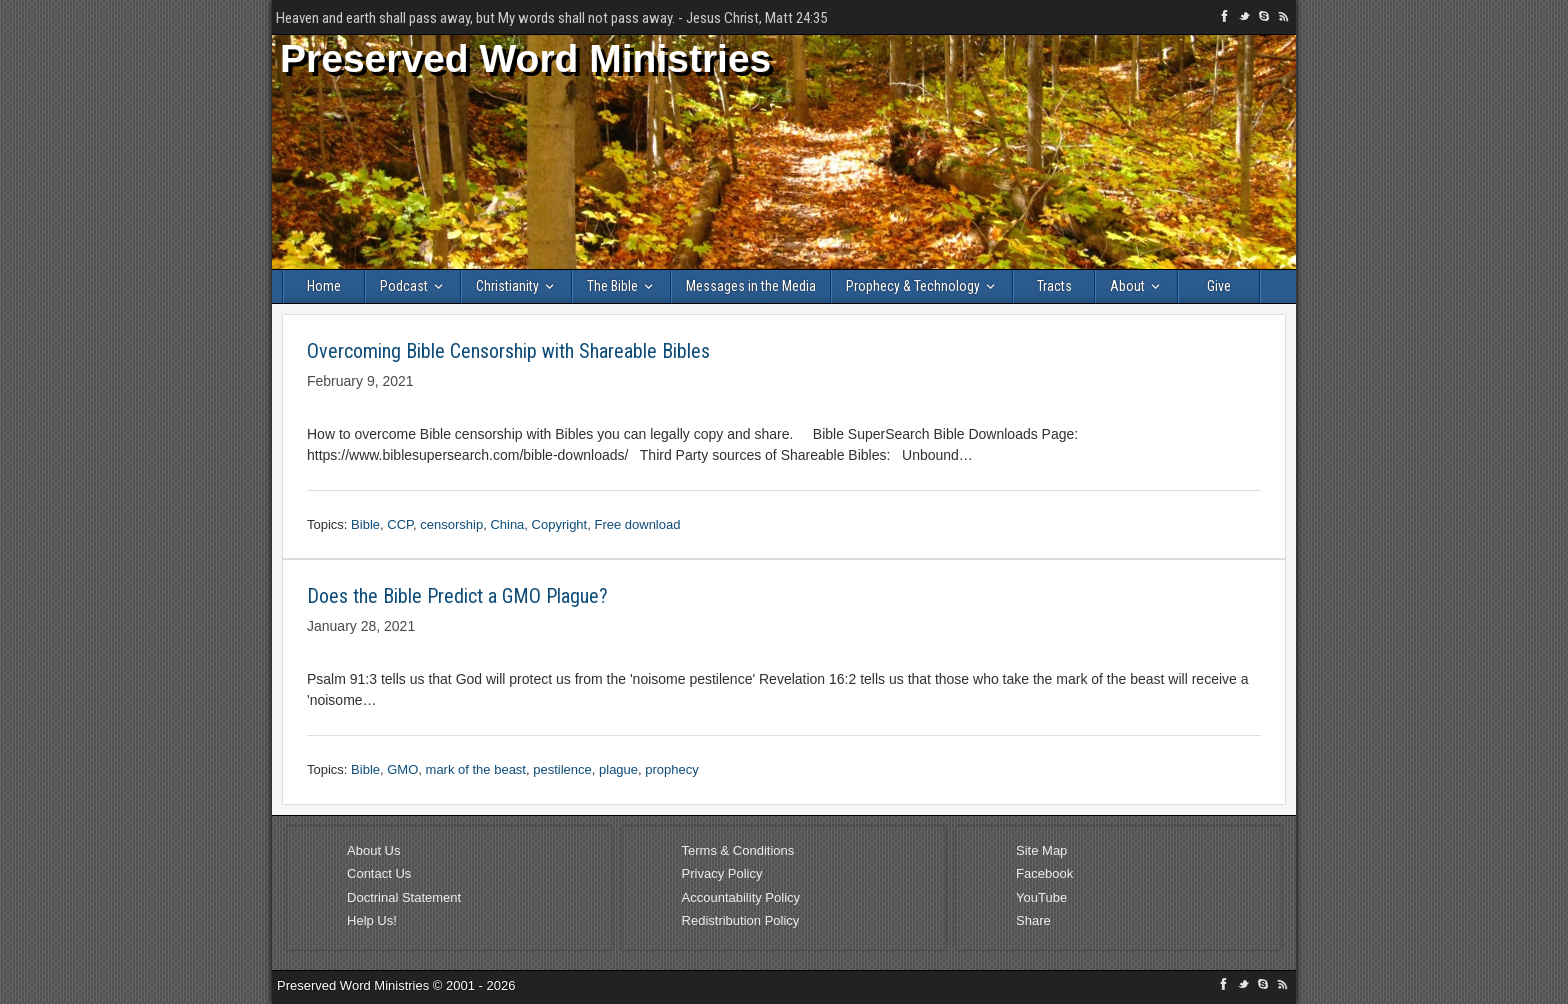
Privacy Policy (722, 873)
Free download (637, 524)
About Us (373, 850)
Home (324, 286)
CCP (400, 524)
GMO (402, 769)
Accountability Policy (741, 897)
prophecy (671, 769)
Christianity (507, 286)
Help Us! (372, 920)
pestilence (562, 769)
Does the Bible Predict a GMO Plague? (457, 596)
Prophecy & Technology (913, 286)
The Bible (612, 286)
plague (618, 769)
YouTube (1041, 897)
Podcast (404, 286)
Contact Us (379, 873)
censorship (451, 524)
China (507, 524)
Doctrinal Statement (404, 897)
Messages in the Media (751, 286)
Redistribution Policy (741, 920)
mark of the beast (476, 769)
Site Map (1041, 850)
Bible (365, 524)
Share (1033, 920)
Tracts (1054, 286)
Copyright (560, 524)
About (1127, 286)
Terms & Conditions (738, 850)
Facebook (1044, 873)
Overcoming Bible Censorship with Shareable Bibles (508, 351)
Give (1219, 286)
